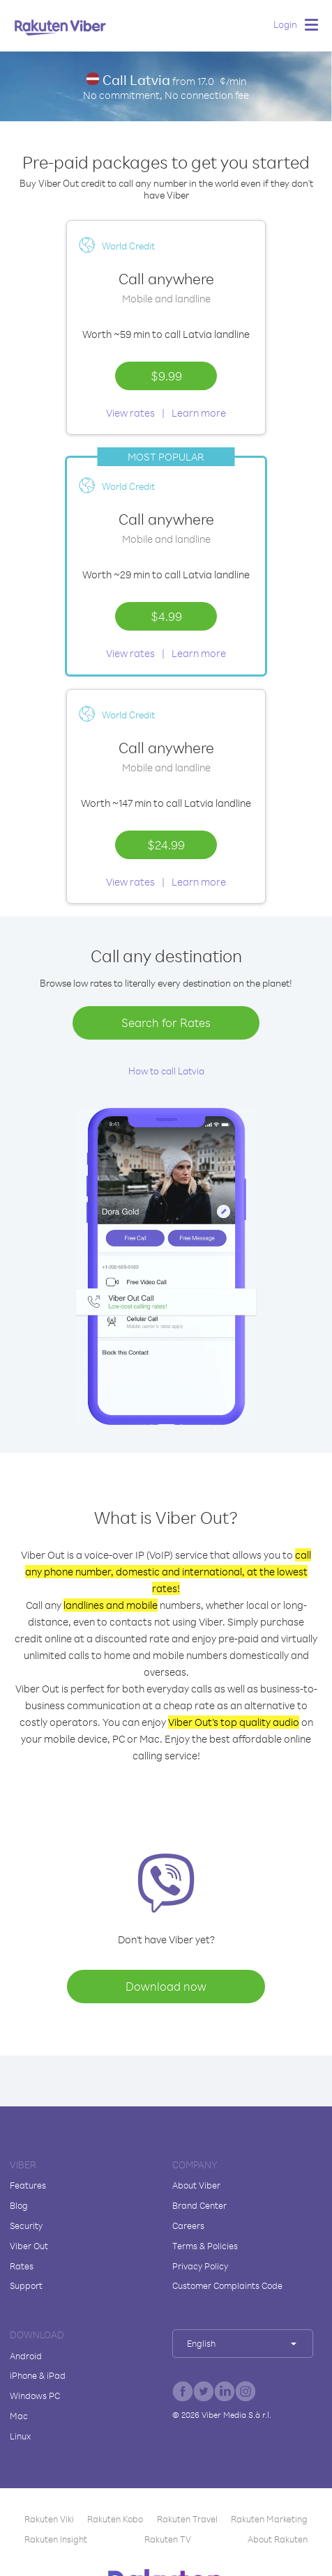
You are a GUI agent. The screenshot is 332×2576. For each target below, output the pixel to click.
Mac (19, 2415)
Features (28, 2185)
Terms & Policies (205, 2245)
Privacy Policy (200, 2266)
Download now (166, 1986)
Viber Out (29, 2245)
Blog (19, 2205)
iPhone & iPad (38, 2375)
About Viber (196, 2185)
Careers (188, 2225)
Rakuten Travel (187, 2518)
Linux (20, 2436)
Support (26, 2285)
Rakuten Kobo (115, 2518)
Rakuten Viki (49, 2518)
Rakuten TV (167, 2539)
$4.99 (166, 616)
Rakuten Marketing (269, 2518)
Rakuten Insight (55, 2539)
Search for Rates (166, 1022)
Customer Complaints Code (227, 2285)
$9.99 (166, 375)
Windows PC (35, 2395)
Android (26, 2355)
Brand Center (199, 2205)
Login (285, 24)
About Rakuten (278, 2539)
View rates (130, 412)
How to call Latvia (166, 1071)
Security (26, 2225)
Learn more (199, 412)
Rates (21, 2266)
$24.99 (166, 844)
